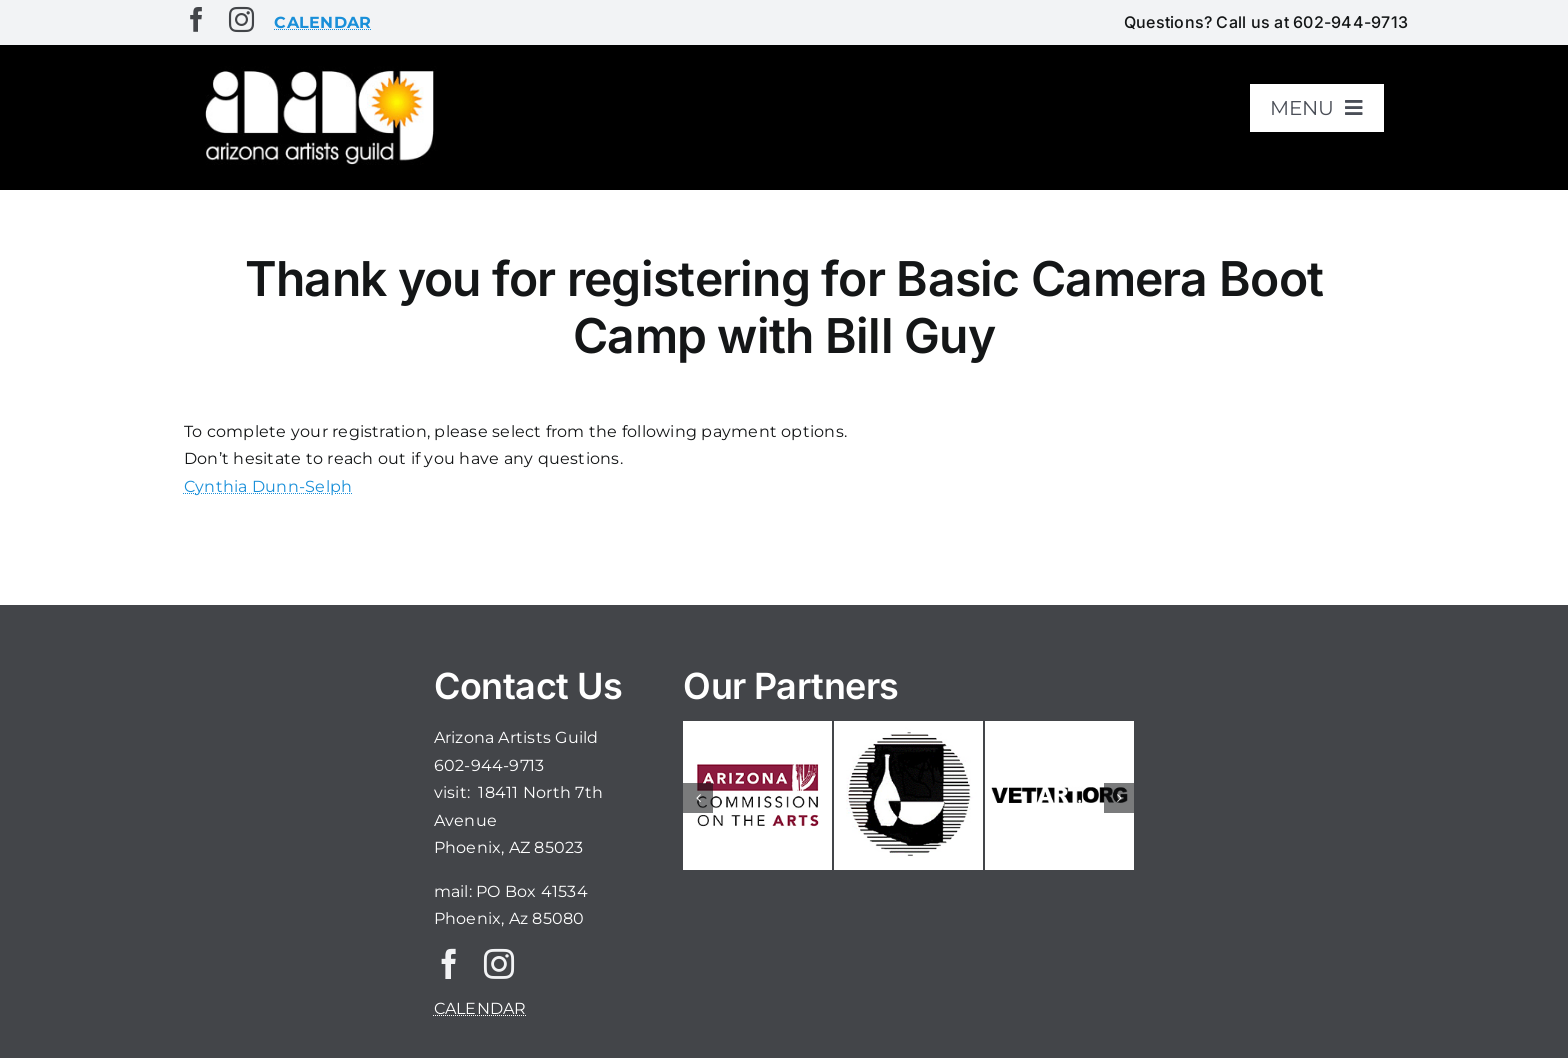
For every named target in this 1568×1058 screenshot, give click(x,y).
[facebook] (196, 19)
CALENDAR (480, 1008)
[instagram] (241, 19)
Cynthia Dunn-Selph (268, 486)
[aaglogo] (316, 71)
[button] (698, 798)
